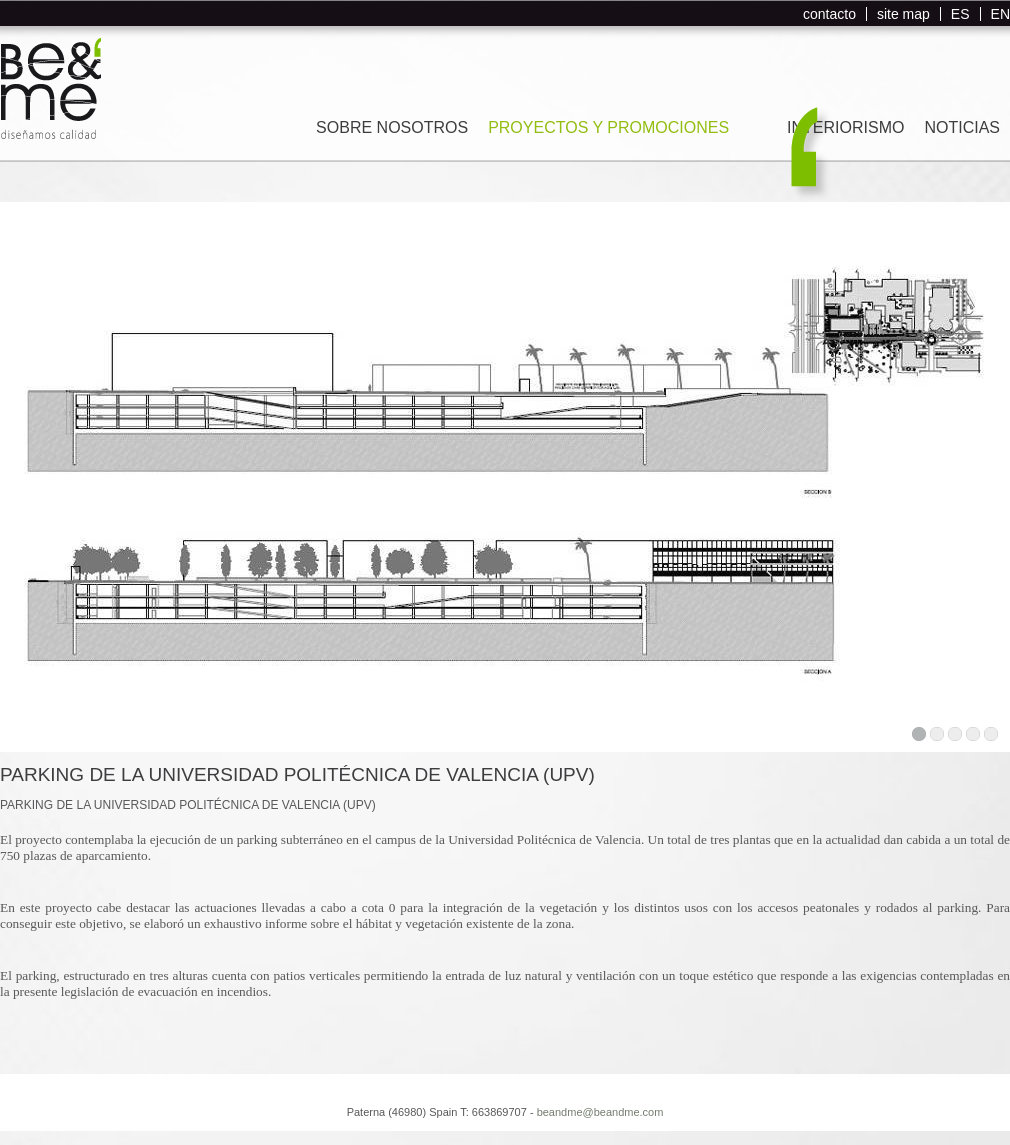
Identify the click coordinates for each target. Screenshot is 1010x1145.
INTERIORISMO (845, 127)
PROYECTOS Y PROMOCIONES (608, 127)
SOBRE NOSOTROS (392, 127)
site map (903, 14)
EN (1000, 14)
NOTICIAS (962, 127)
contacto (829, 14)
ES (960, 14)
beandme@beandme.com (600, 1112)
